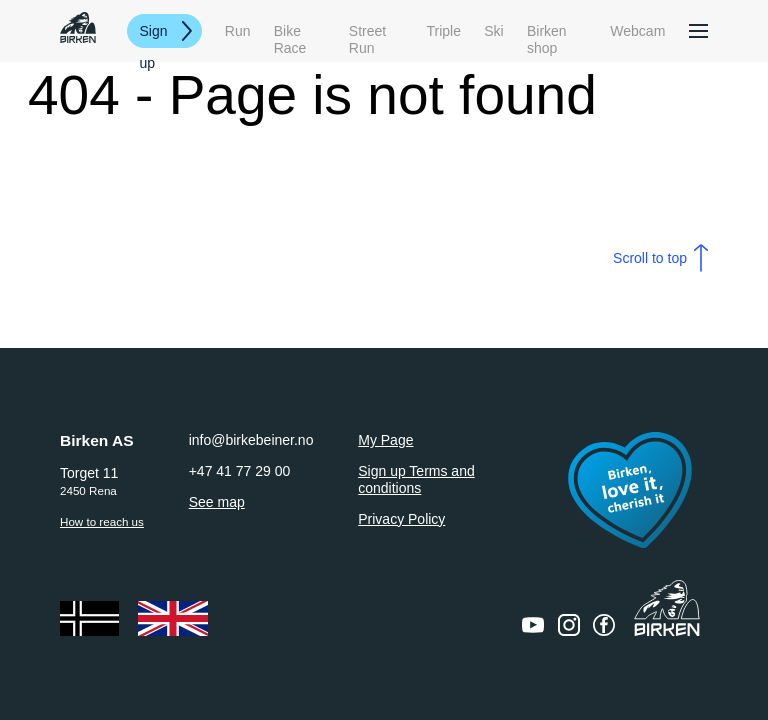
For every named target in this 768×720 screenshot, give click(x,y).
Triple (444, 31)
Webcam (637, 31)
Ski (493, 31)
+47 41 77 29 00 (240, 471)
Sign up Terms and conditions (416, 479)
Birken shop (547, 31)
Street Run (367, 31)
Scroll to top (650, 258)
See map (217, 502)
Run (238, 31)
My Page (385, 440)
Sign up (154, 35)
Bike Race (290, 31)
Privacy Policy (401, 519)
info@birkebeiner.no (251, 440)
